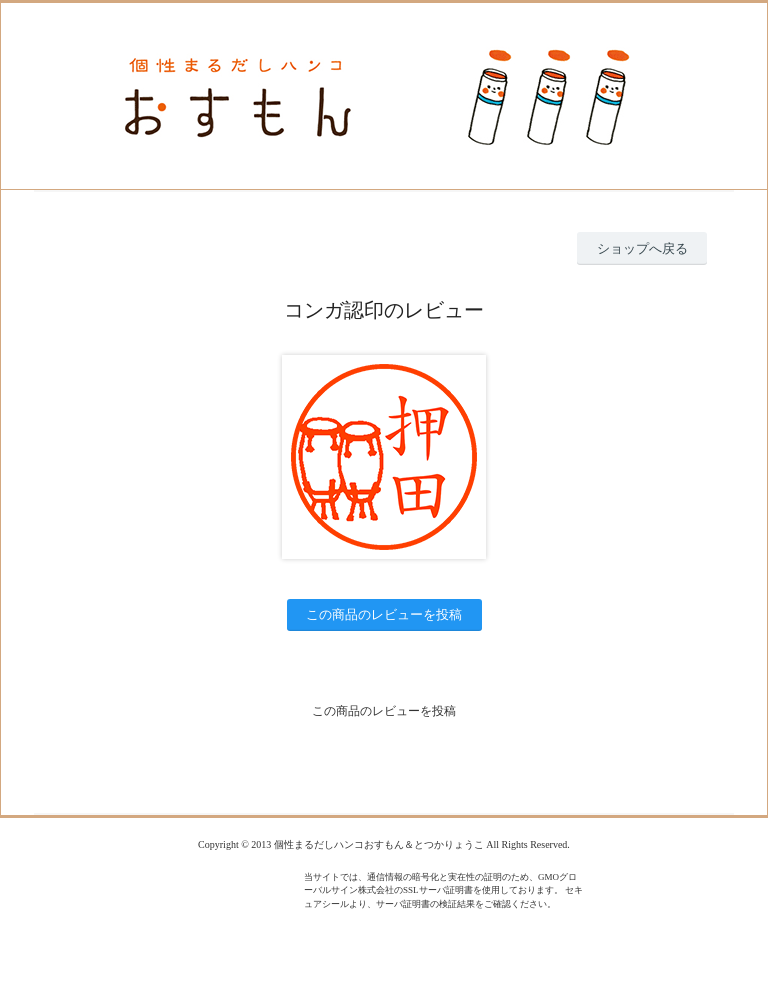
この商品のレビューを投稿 (384, 614)
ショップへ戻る (642, 248)
